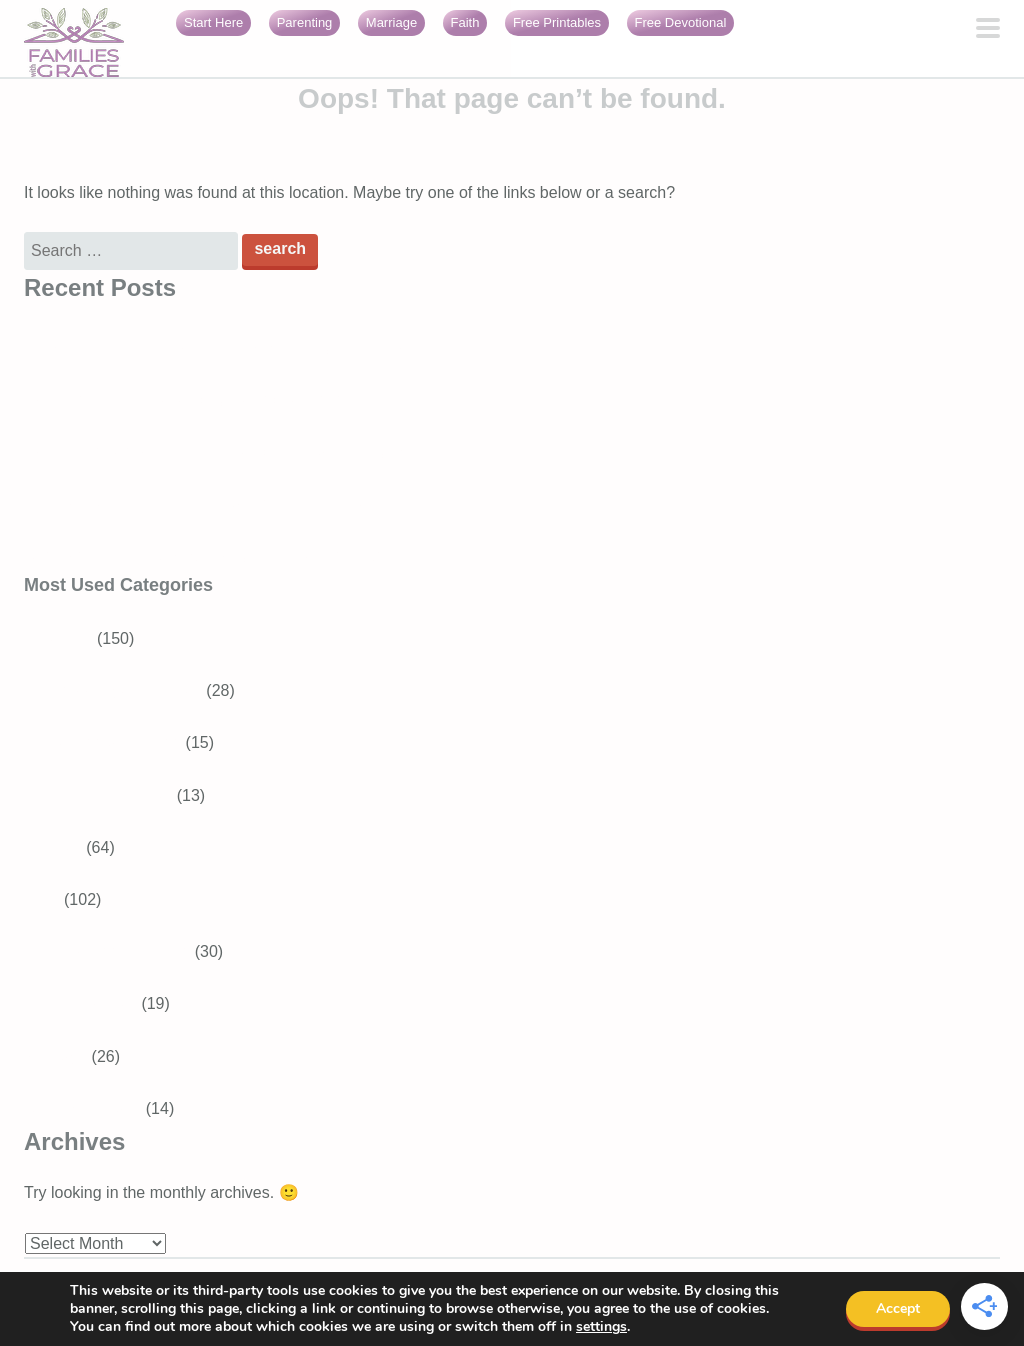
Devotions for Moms (119, 951)
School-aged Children (125, 690)
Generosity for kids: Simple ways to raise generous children (234, 555)
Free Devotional (681, 22)
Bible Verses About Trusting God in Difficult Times (199, 503)
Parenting (305, 22)
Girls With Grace (82, 1108)
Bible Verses (92, 1003)
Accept (898, 1308)
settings (601, 1327)
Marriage (391, 22)
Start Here (213, 22)
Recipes (53, 847)
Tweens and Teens (114, 742)
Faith (465, 22)
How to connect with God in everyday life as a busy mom (225, 451)
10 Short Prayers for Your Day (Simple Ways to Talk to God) (235, 347)
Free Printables (557, 22)
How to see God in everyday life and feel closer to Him (216, 399)
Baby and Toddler (110, 795)
